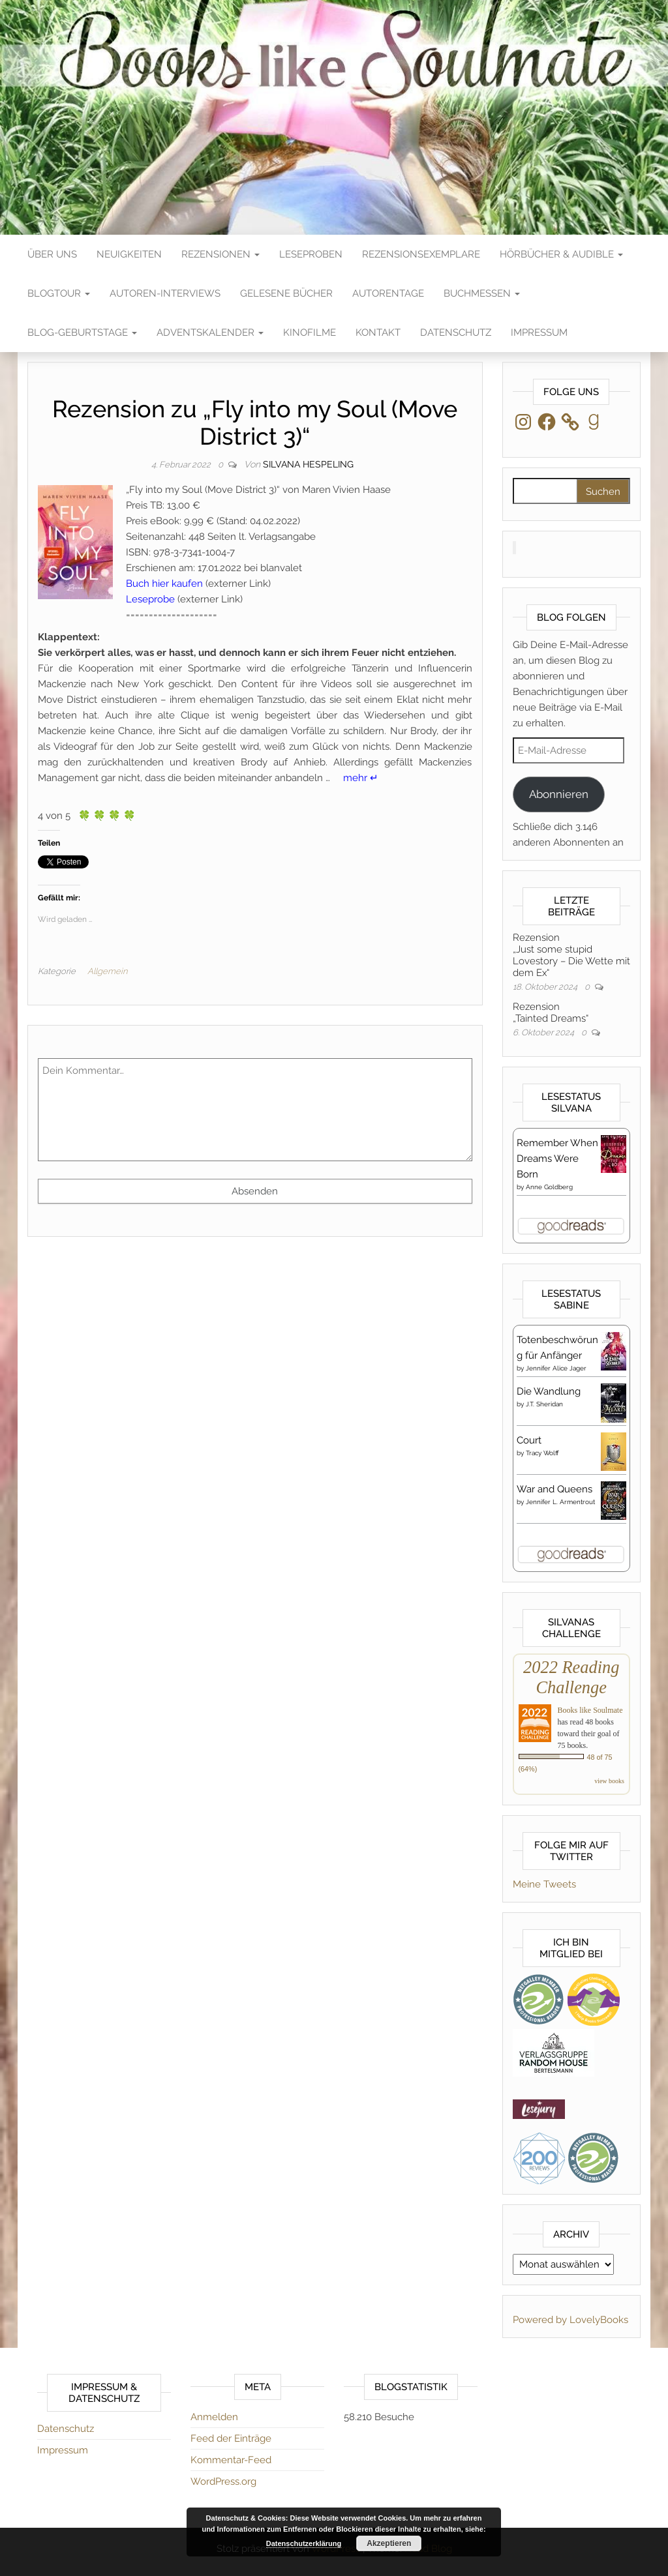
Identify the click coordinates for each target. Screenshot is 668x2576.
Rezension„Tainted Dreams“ (550, 1012)
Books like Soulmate (590, 1710)
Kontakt (378, 332)
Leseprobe (150, 599)
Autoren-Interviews (165, 293)
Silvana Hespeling (308, 464)
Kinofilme (309, 332)
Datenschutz (455, 332)
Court (529, 1440)
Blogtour (58, 293)
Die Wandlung (549, 1391)
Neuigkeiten (129, 254)
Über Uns (52, 254)
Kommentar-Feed (230, 2460)
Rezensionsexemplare (421, 254)
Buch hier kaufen (164, 583)
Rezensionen (220, 254)
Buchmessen (482, 293)
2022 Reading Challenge (571, 1677)
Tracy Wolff (542, 1453)
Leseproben (310, 254)
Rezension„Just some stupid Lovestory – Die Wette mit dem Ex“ (571, 955)
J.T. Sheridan (544, 1404)
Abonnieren (558, 794)
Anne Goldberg (549, 1187)
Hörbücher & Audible (561, 254)
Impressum (539, 332)
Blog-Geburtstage (82, 332)
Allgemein (107, 971)
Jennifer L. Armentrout (560, 1501)
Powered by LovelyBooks (570, 2320)
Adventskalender (210, 332)
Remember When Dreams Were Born (557, 1158)
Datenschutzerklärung (304, 2543)
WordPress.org (223, 2481)
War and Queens (554, 1489)
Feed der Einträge (230, 2438)
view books (609, 1780)
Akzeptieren (389, 2543)
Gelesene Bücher (286, 293)
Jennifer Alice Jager (556, 1368)
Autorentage (388, 293)
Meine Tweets (544, 1884)
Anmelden (214, 2417)
